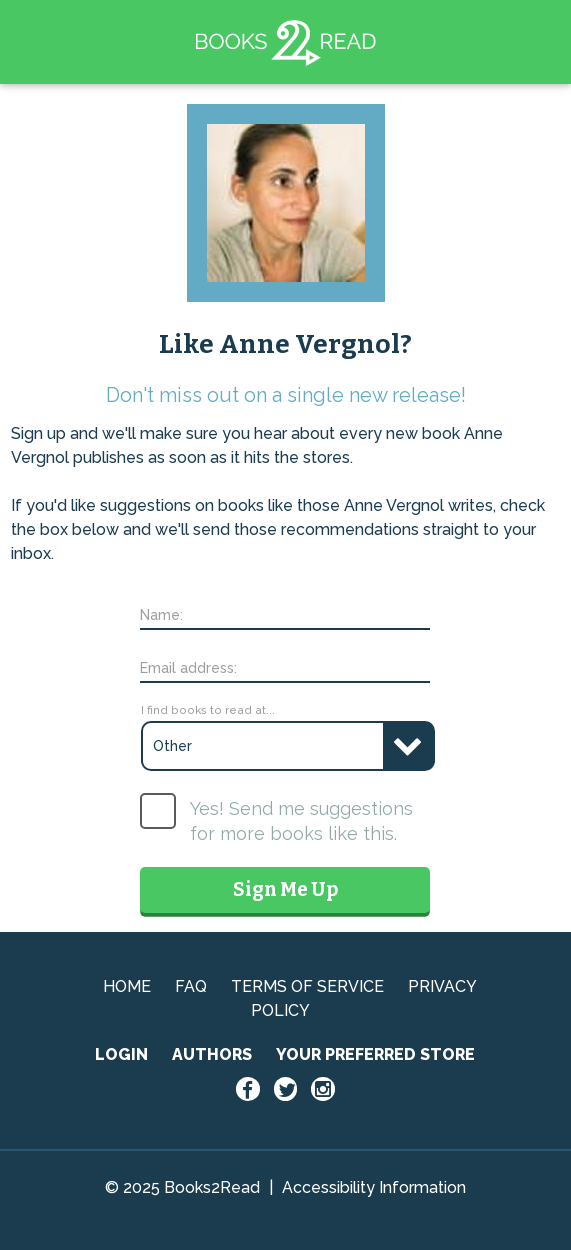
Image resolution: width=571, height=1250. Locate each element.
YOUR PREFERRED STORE (375, 1054)
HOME (127, 986)
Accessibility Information (374, 1187)
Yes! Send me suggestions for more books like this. (301, 821)
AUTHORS (212, 1054)
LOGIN (121, 1054)
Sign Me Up (285, 889)
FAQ (191, 986)
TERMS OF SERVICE (307, 986)
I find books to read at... (208, 710)
